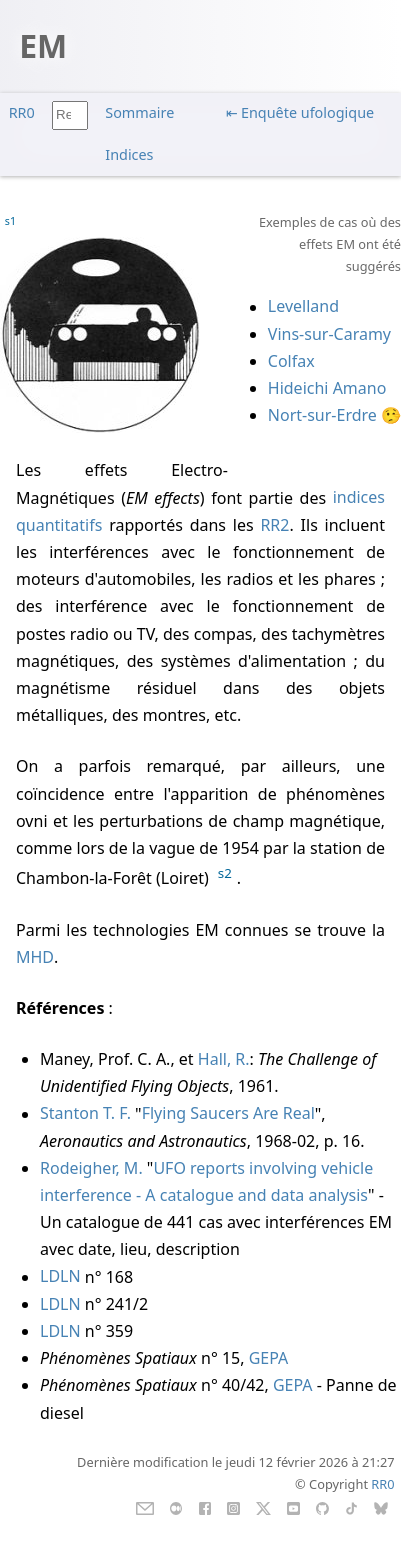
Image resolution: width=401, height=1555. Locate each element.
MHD (35, 957)
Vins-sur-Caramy (329, 334)
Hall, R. (224, 1059)
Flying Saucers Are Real (228, 1114)
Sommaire (139, 112)
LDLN (60, 1277)
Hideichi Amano (327, 388)
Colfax (291, 361)
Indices (129, 154)
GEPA (269, 1358)
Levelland (303, 307)
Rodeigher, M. (91, 1168)
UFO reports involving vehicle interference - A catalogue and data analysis (206, 1181)
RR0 (22, 112)
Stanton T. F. (85, 1114)
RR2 (274, 525)
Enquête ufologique (307, 112)
